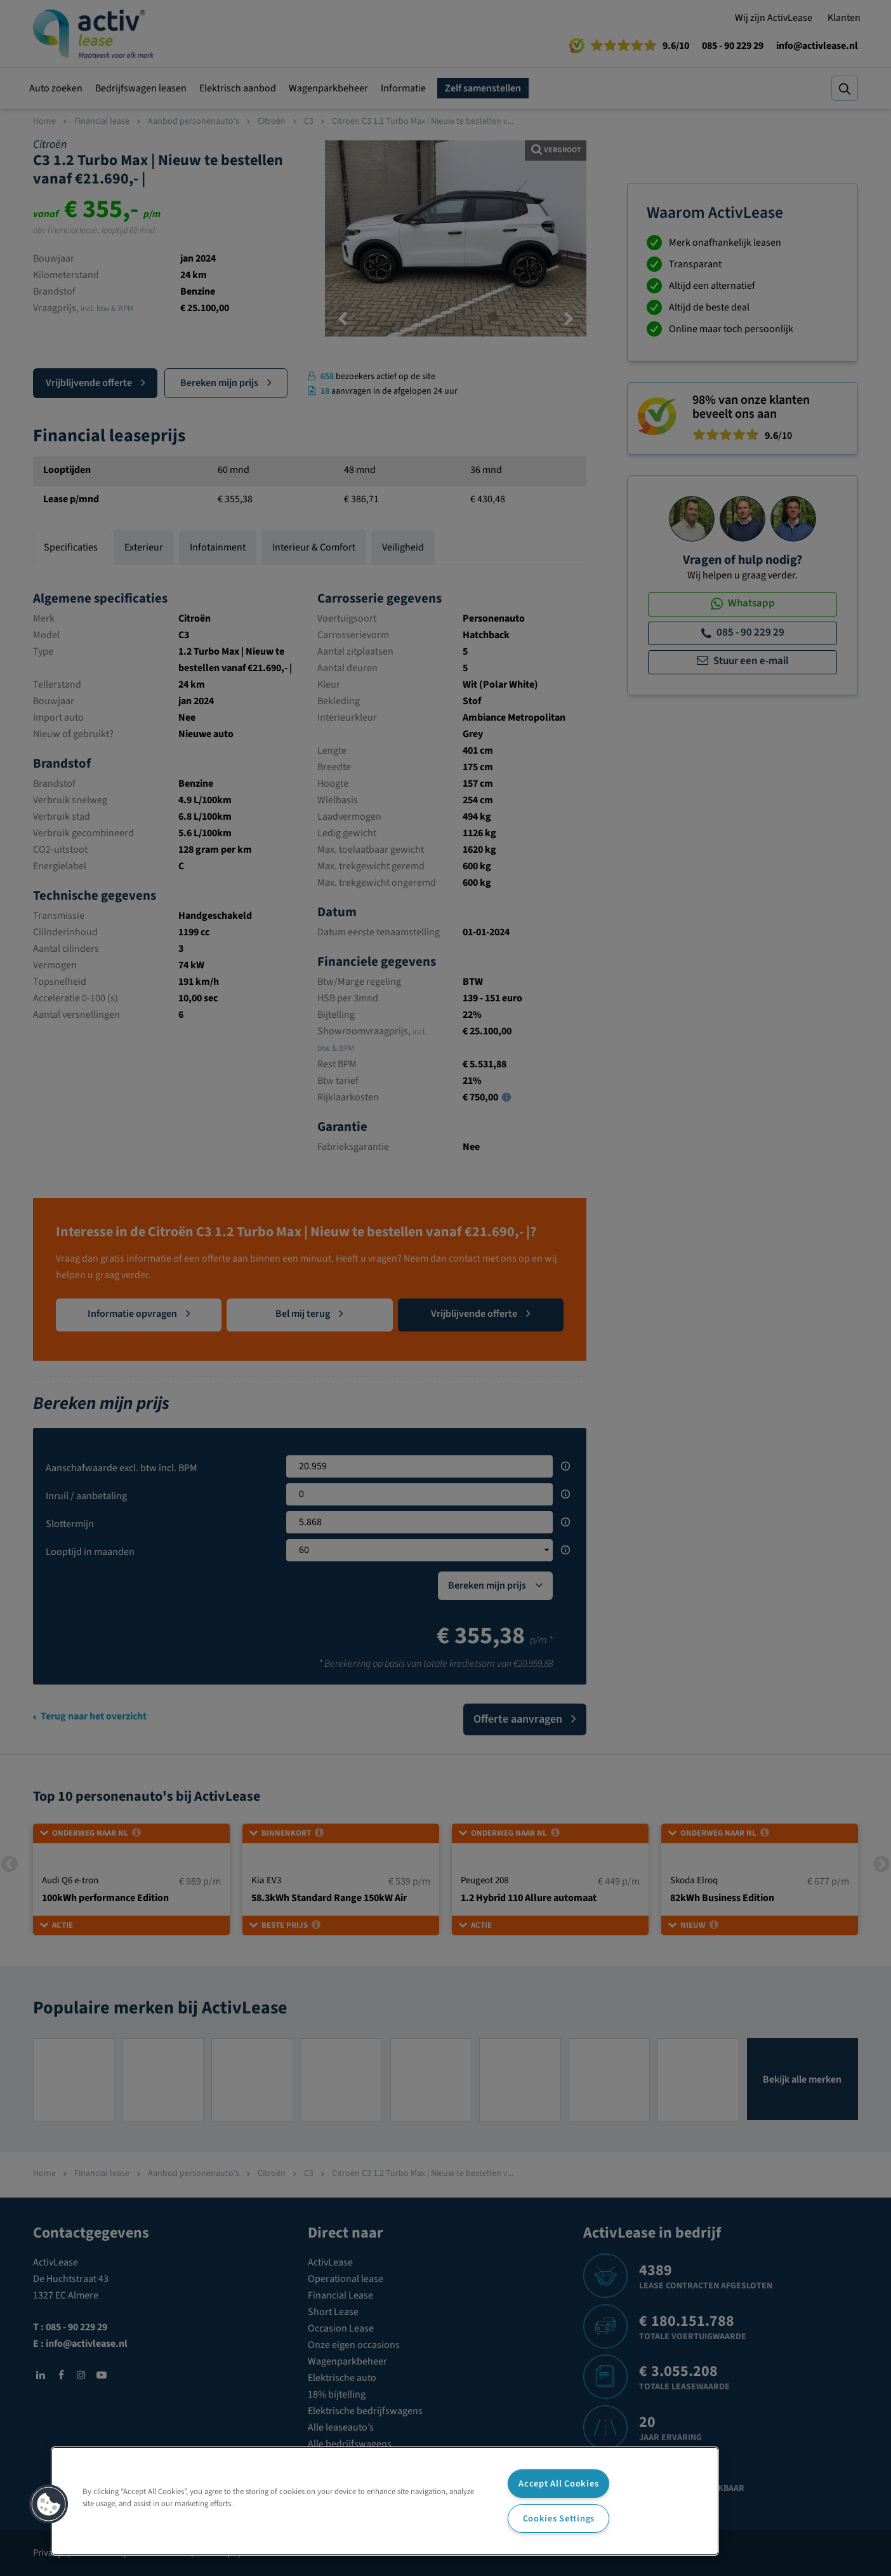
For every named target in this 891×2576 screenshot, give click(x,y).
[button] (49, 2504)
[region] (385, 2501)
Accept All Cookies (558, 2483)
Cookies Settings (559, 2518)
